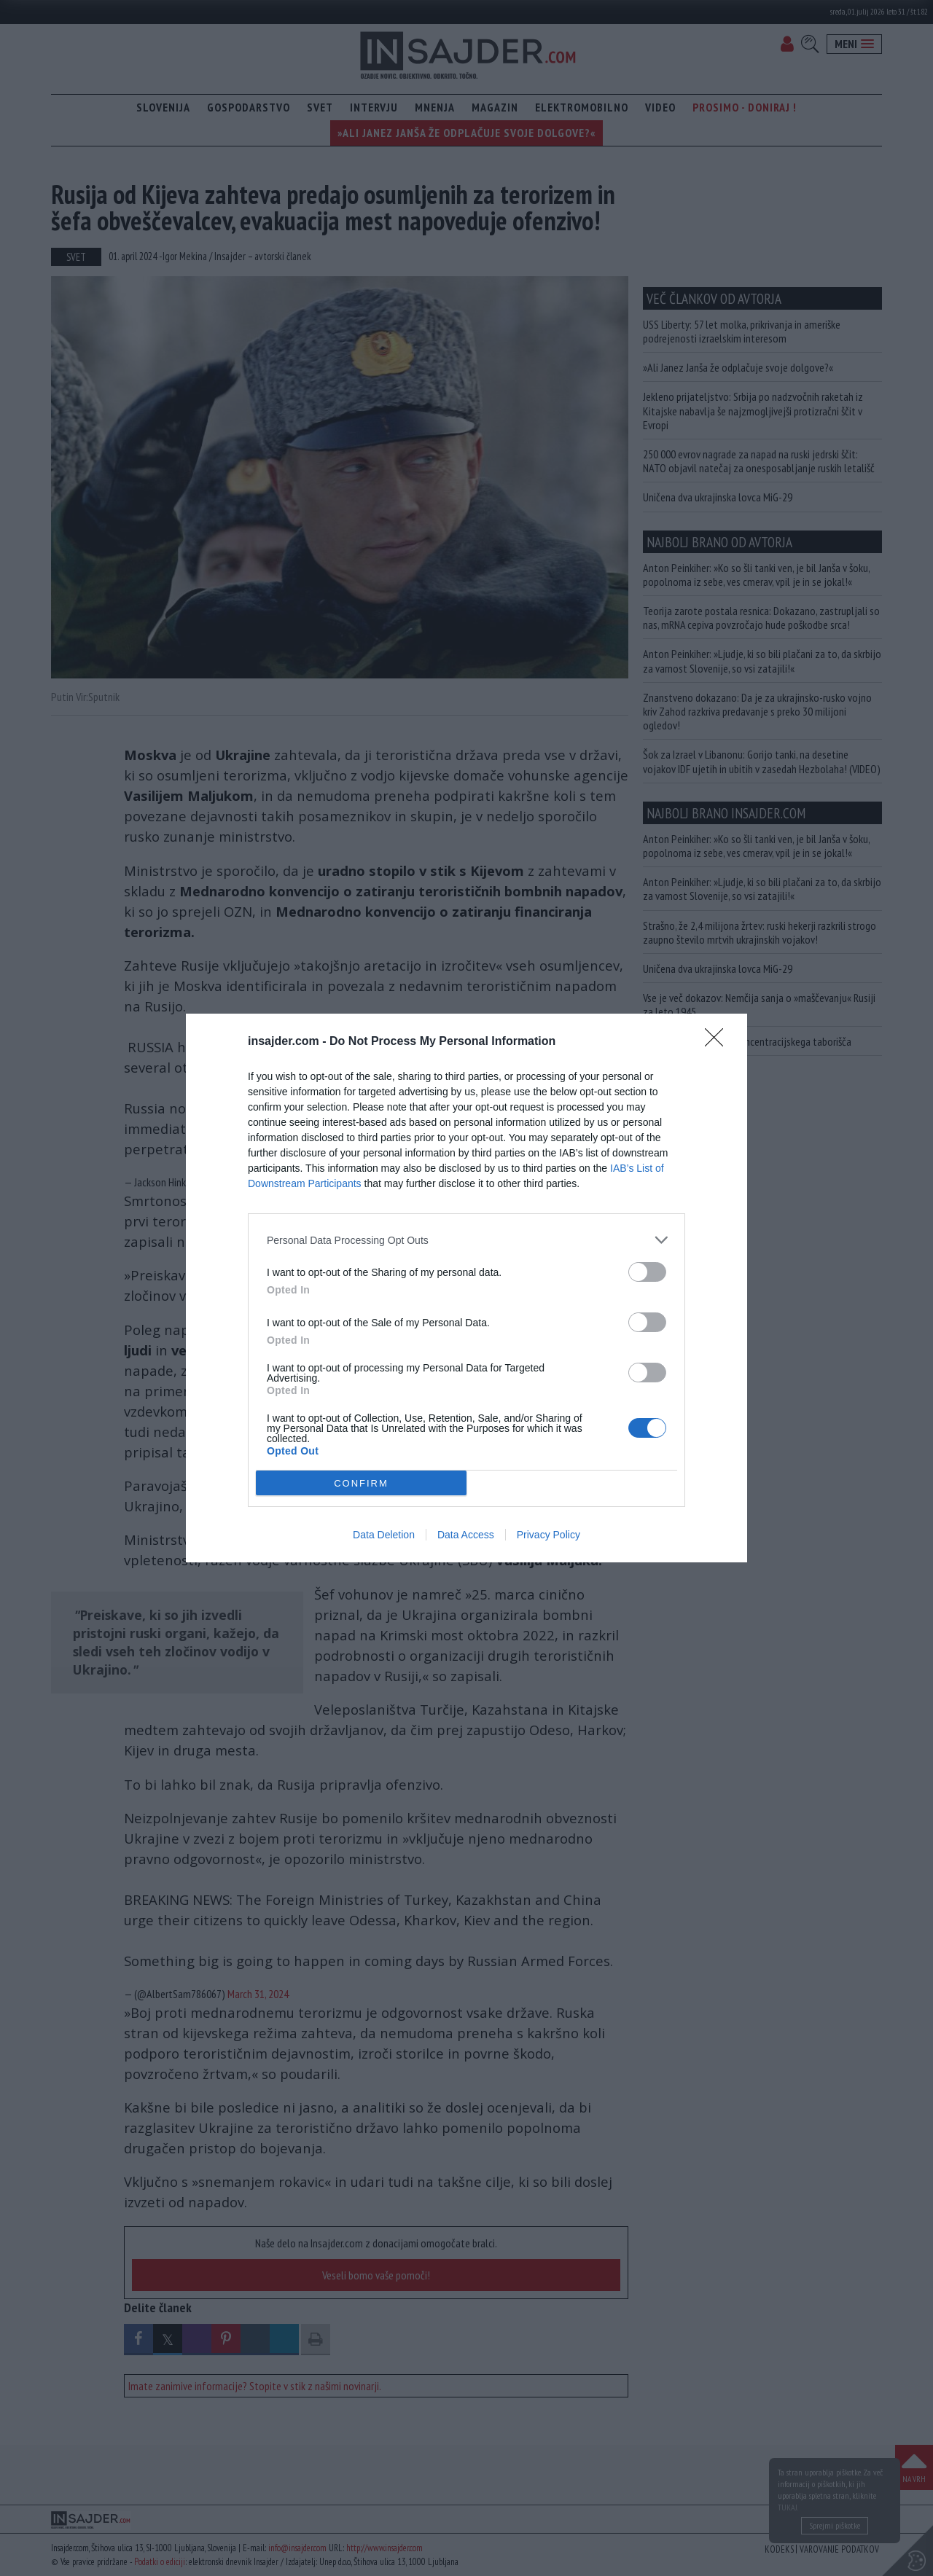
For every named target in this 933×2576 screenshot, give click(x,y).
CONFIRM (361, 1483)
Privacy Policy (548, 1534)
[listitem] (466, 1240)
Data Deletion (384, 1534)
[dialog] (466, 1288)
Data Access (465, 1534)
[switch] (647, 1272)
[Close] (719, 1042)
